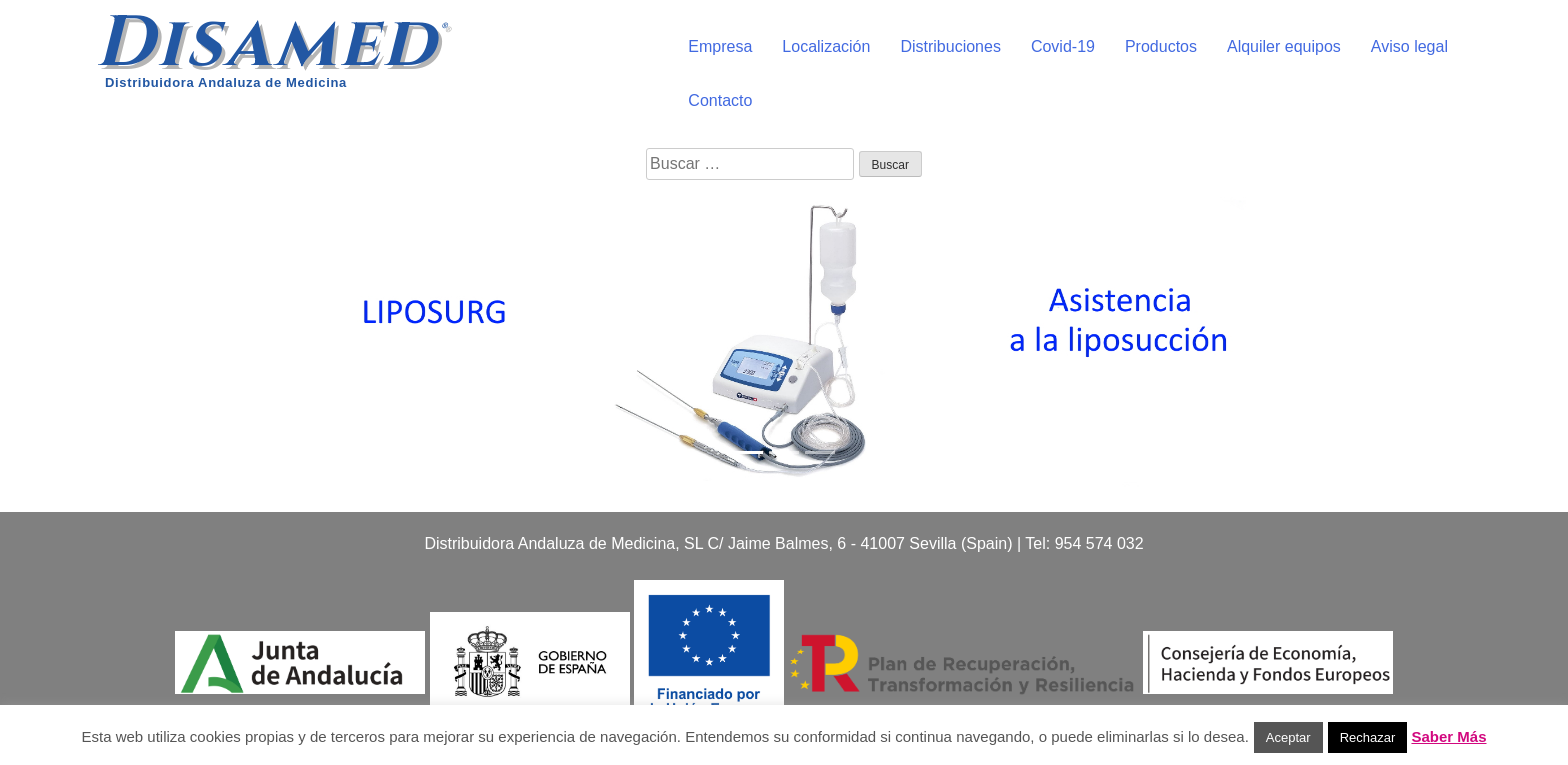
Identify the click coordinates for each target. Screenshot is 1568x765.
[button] (117, 338)
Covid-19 (1063, 46)
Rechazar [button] (1368, 737)
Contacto (720, 100)
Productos (1161, 46)
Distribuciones (950, 46)
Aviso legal (1409, 46)
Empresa (720, 46)
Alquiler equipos (1284, 46)
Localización (826, 46)
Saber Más (1448, 736)
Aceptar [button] (1288, 737)
